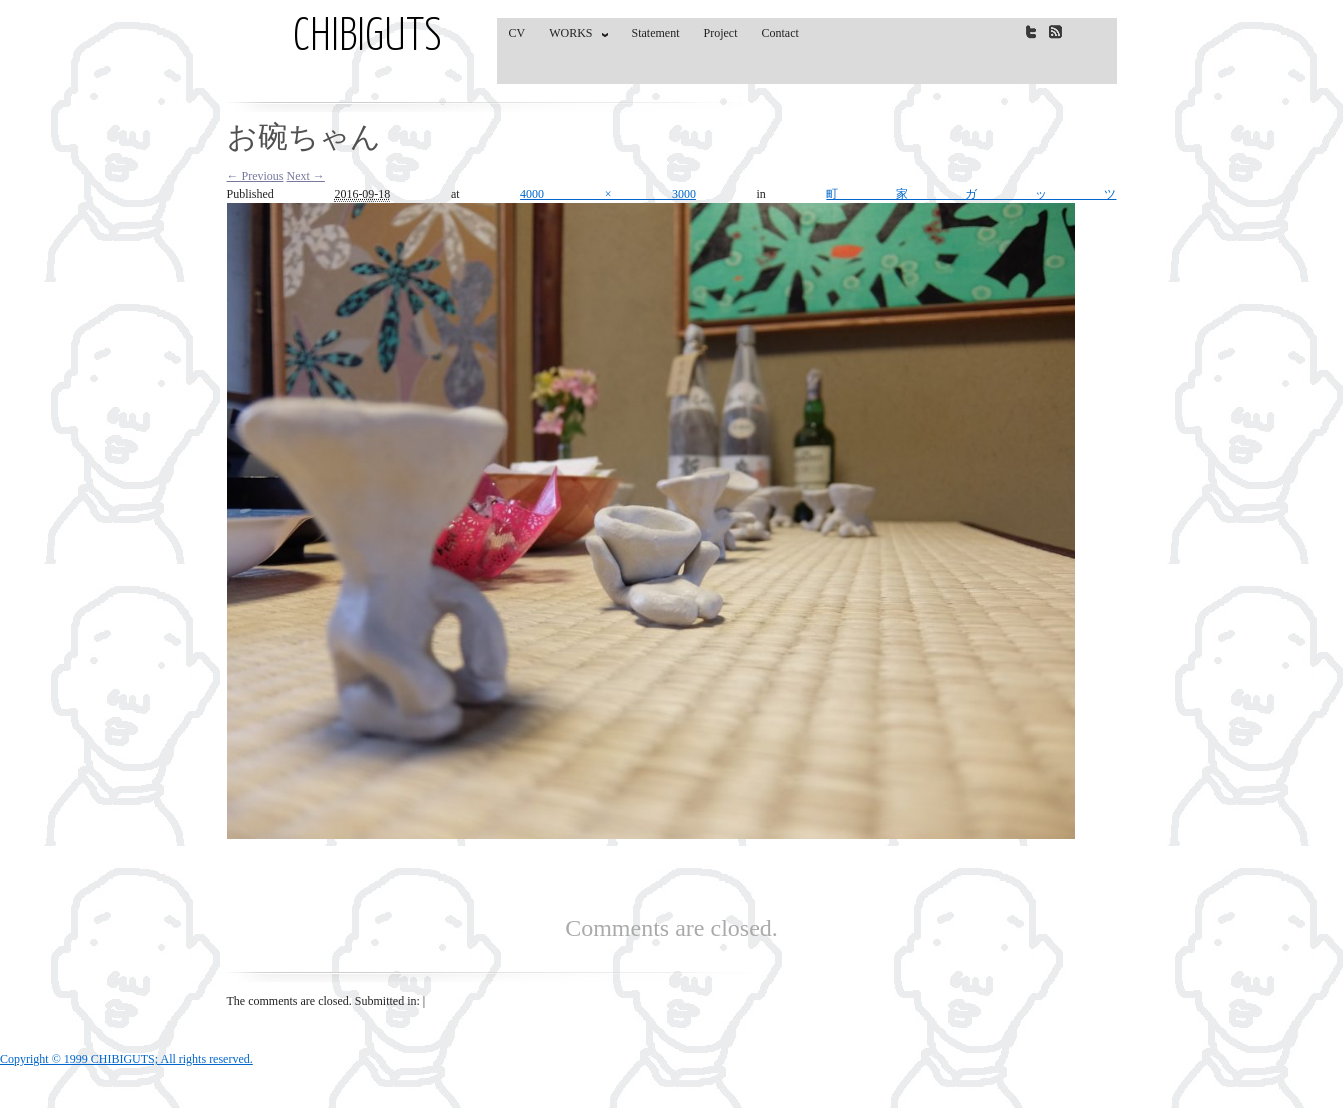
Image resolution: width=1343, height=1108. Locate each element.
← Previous (255, 176)
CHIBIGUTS (367, 38)
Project (721, 33)
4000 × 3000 (608, 194)
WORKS (573, 37)
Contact (780, 33)
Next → (306, 176)
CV (517, 33)
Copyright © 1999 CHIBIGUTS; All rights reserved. (126, 1059)
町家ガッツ (971, 194)
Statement (656, 33)
